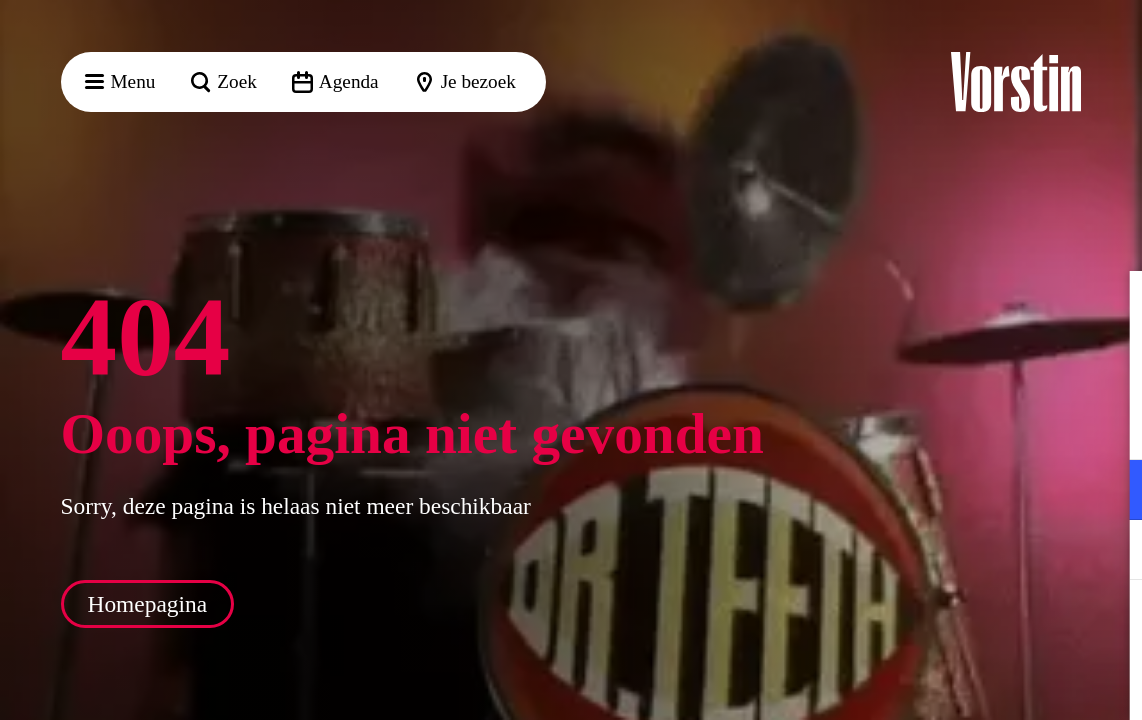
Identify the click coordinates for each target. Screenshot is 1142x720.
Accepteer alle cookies (972, 624)
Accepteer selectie (972, 682)
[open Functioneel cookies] (1110, 492)
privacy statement (892, 424)
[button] (1111, 307)
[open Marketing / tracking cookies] (1110, 552)
